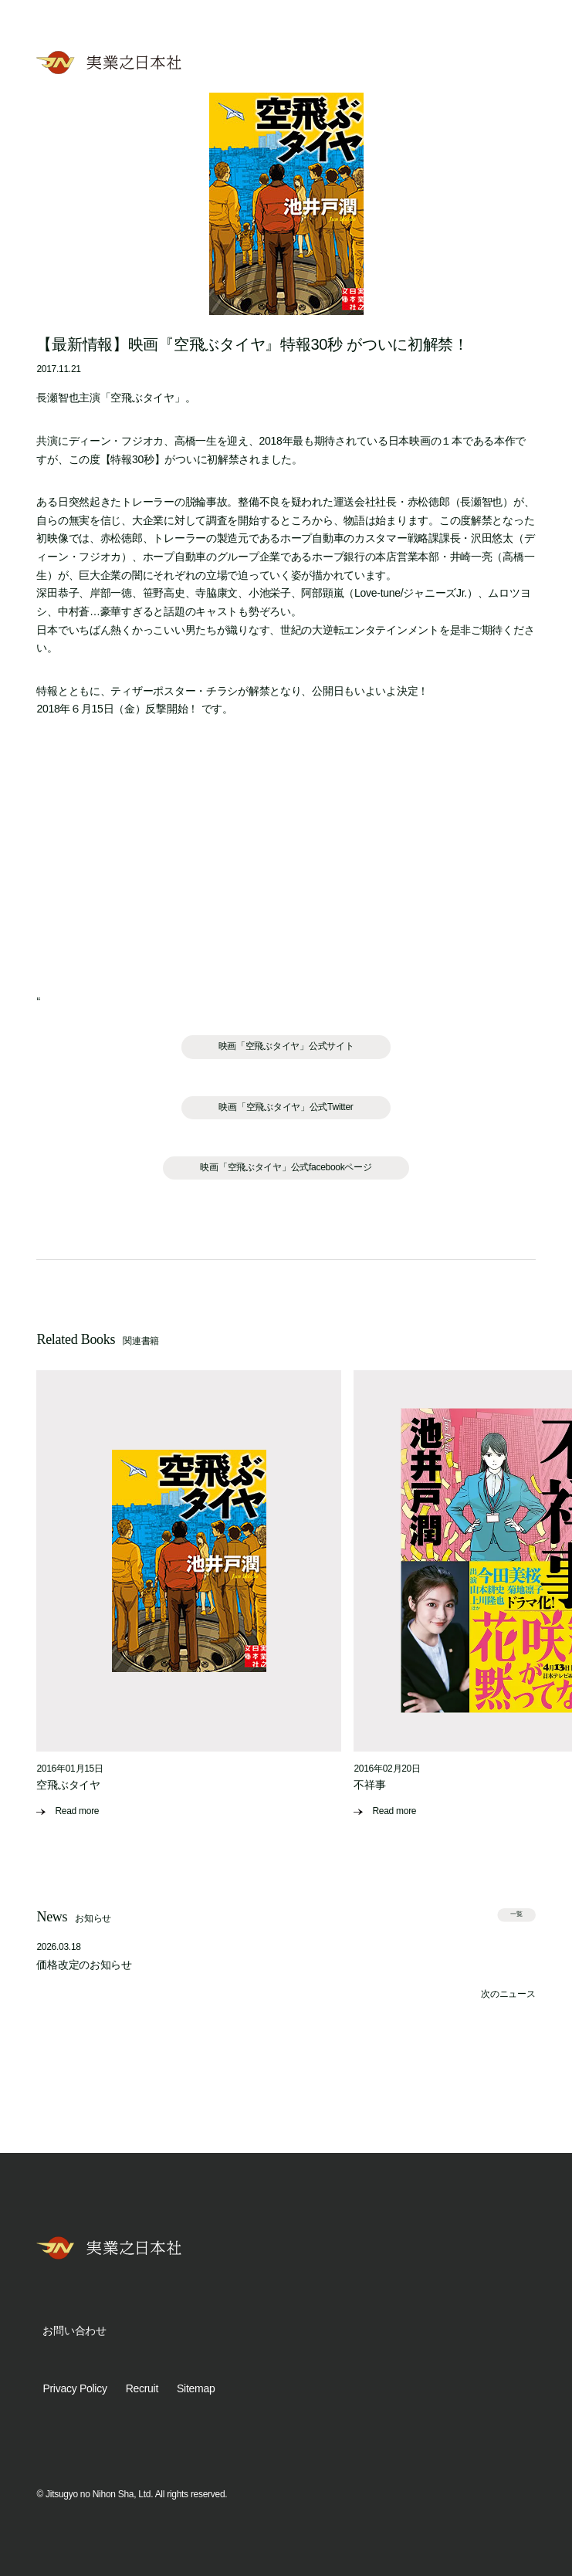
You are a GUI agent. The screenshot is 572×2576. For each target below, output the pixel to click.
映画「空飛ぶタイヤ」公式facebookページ (285, 1167)
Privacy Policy (74, 2388)
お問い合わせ (74, 2330)
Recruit (142, 2388)
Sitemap (196, 2388)
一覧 (516, 1914)
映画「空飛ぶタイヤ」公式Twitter (285, 1107)
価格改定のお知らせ (83, 1964)
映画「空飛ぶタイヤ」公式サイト (286, 1046)
